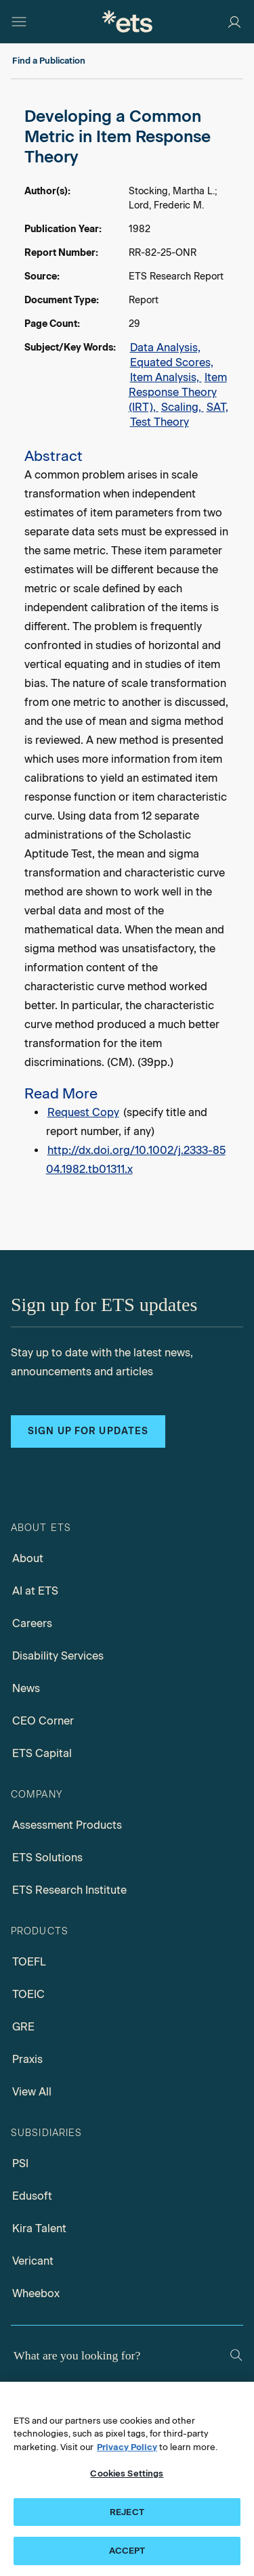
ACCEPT (127, 2551)
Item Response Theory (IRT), (178, 392)
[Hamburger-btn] (19, 22)
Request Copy (83, 1112)
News (26, 1688)
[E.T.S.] (127, 21)
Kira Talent (39, 2228)
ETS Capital (42, 1753)
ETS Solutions (47, 1857)
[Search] (236, 2355)
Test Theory (159, 422)
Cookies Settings (126, 2473)
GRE (23, 2026)
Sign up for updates (88, 1431)
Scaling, (182, 407)
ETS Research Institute (69, 1890)
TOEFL (29, 1961)
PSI (20, 2163)
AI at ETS (35, 1590)
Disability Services (58, 1655)
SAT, (217, 407)
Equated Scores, (171, 362)
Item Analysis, (166, 377)
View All (31, 2091)
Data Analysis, (165, 347)
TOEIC (28, 1994)
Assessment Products (67, 1825)
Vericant (33, 2261)
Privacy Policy (127, 2447)
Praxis (27, 2059)
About (27, 1558)
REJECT (127, 2512)
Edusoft (32, 2196)
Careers (32, 1623)
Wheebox (36, 2293)
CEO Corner (43, 1720)
